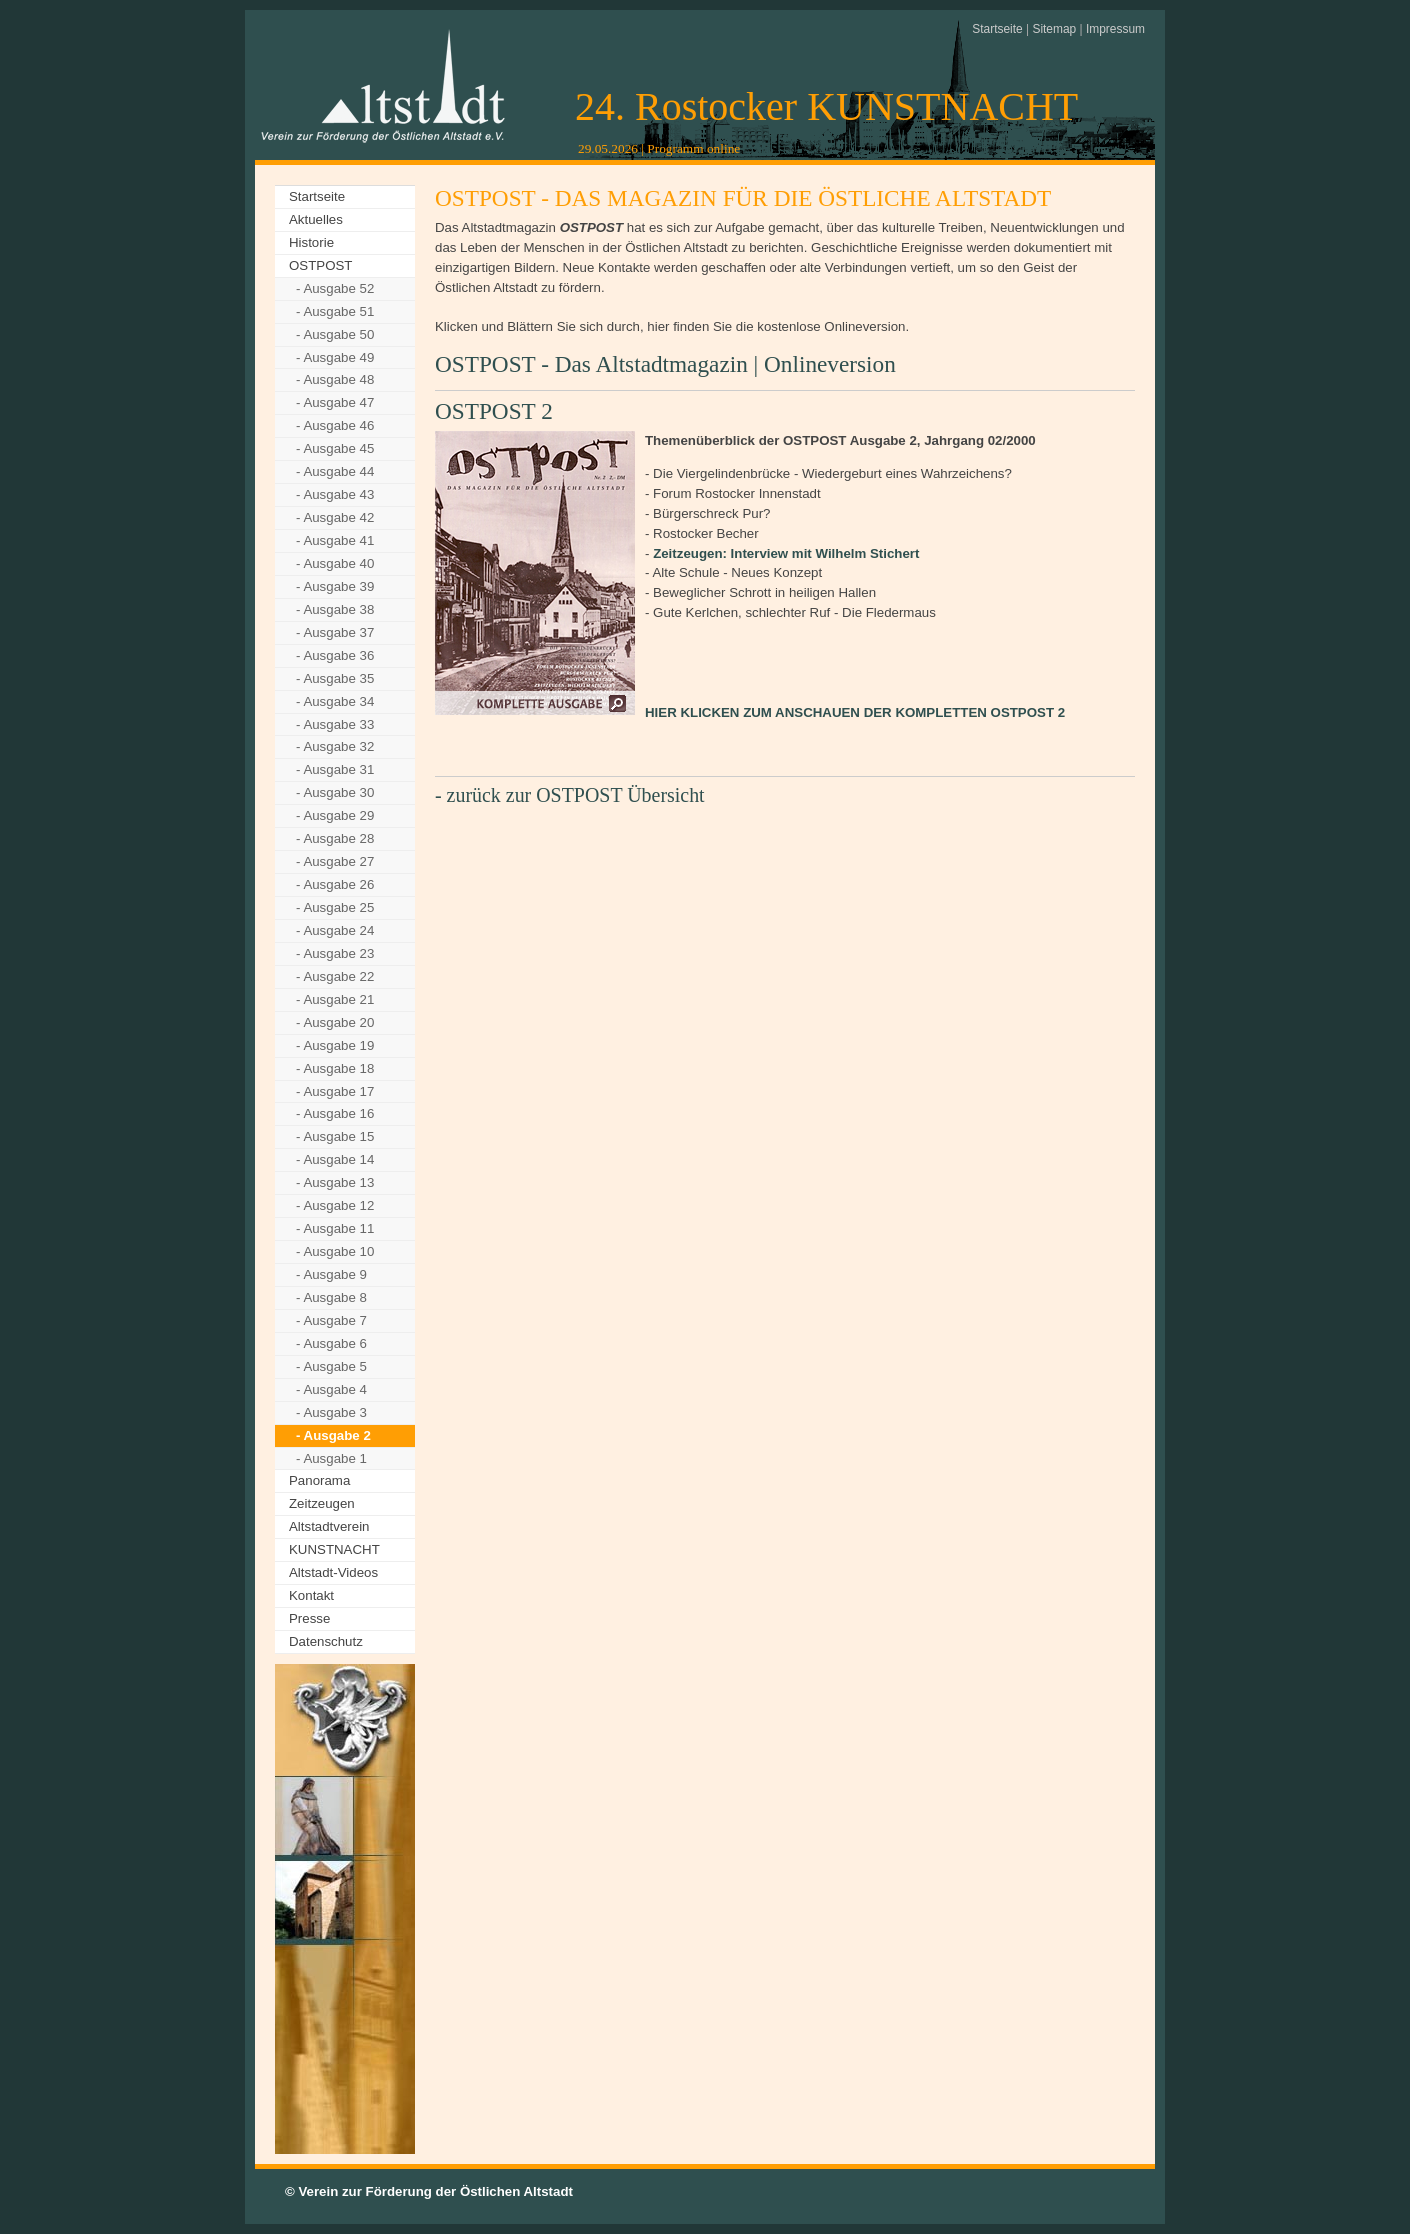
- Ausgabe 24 (335, 930)
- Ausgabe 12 (335, 1205)
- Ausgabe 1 (331, 1458)
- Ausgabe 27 (335, 861)
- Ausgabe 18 (335, 1068)
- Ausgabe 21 (335, 999)
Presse (309, 1618)
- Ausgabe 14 (335, 1159)
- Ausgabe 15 (335, 1136)
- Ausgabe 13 (335, 1182)
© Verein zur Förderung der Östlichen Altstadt (429, 2191)
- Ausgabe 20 (335, 1022)
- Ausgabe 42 (335, 517)
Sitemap (1054, 29)
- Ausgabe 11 (335, 1228)
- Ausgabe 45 (335, 448)
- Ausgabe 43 (335, 494)
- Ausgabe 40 (335, 563)
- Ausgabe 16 (335, 1113)
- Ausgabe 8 (331, 1297)
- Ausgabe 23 (335, 953)
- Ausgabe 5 (331, 1366)
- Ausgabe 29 (335, 815)
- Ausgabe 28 (335, 838)
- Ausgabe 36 (335, 655)
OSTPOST (320, 265)
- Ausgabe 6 (331, 1343)
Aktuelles (316, 219)
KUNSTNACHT (334, 1549)
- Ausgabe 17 (335, 1091)
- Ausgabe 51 (335, 311)
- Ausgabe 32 (335, 746)
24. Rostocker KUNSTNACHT (826, 106)
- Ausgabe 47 (335, 402)
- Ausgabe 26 (335, 884)
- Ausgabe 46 (335, 425)
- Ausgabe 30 (335, 792)
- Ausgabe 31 (335, 769)
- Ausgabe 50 (335, 334)
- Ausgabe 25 (335, 907)
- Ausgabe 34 (335, 701)
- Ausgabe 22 (335, 976)
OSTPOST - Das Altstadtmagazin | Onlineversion (665, 364)
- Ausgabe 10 (335, 1251)
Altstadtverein (329, 1526)
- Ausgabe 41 (335, 540)
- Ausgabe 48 (335, 379)
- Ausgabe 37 (335, 632)
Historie (311, 242)
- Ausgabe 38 (335, 609)
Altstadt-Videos (333, 1572)
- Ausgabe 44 (335, 471)
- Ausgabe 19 (335, 1045)
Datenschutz (326, 1641)
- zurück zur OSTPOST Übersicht (570, 795)
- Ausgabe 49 (335, 357)
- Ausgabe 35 (335, 678)
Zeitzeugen (322, 1503)
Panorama (319, 1480)
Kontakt (311, 1595)
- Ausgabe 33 (335, 724)
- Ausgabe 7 (331, 1320)
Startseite (997, 29)
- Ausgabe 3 (331, 1412)
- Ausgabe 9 (331, 1274)
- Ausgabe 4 (331, 1389)
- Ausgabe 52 (335, 288)
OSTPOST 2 (494, 411)
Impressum (1115, 29)
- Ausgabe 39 (335, 586)
